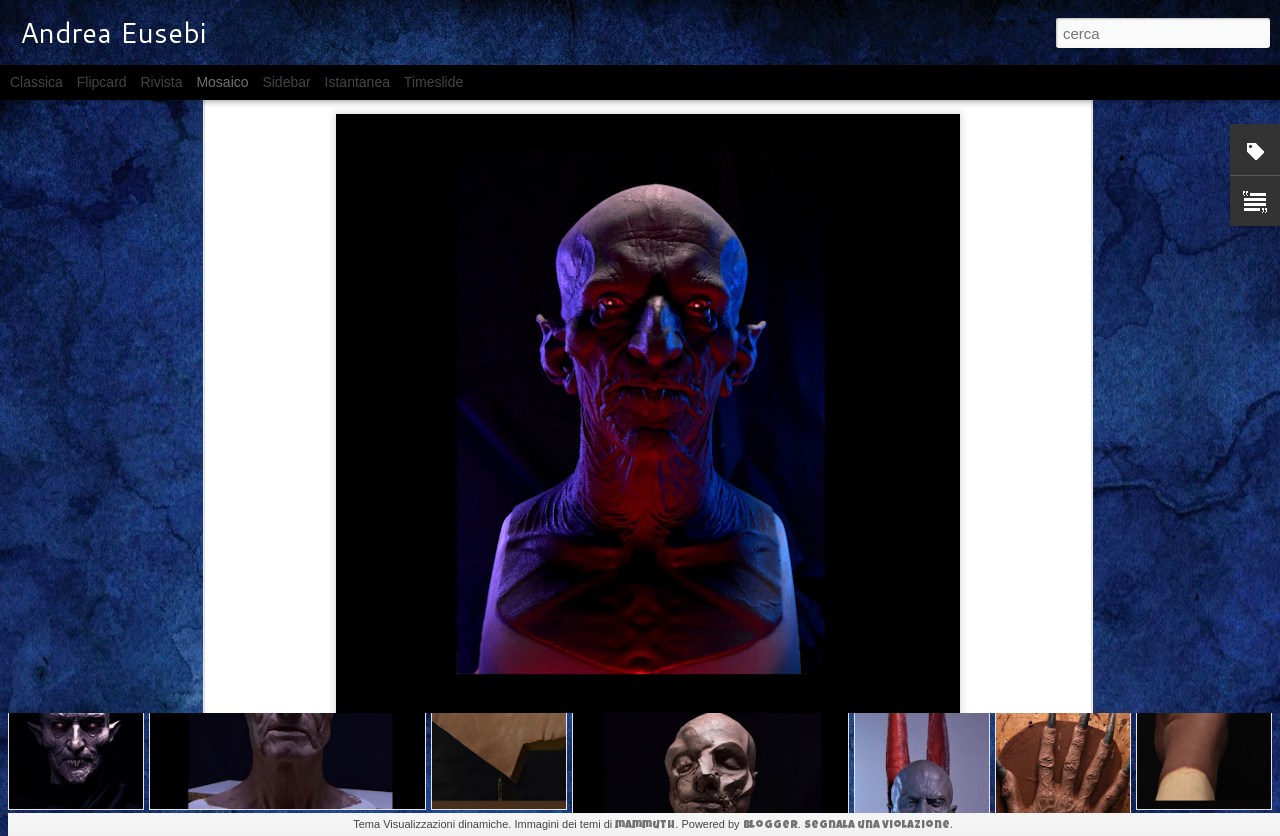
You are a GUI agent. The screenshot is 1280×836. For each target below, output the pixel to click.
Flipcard (102, 82)
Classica (36, 82)
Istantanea (357, 82)
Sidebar (286, 82)
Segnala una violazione (877, 825)
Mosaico (222, 82)
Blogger (770, 825)
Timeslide (433, 82)
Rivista (161, 82)
